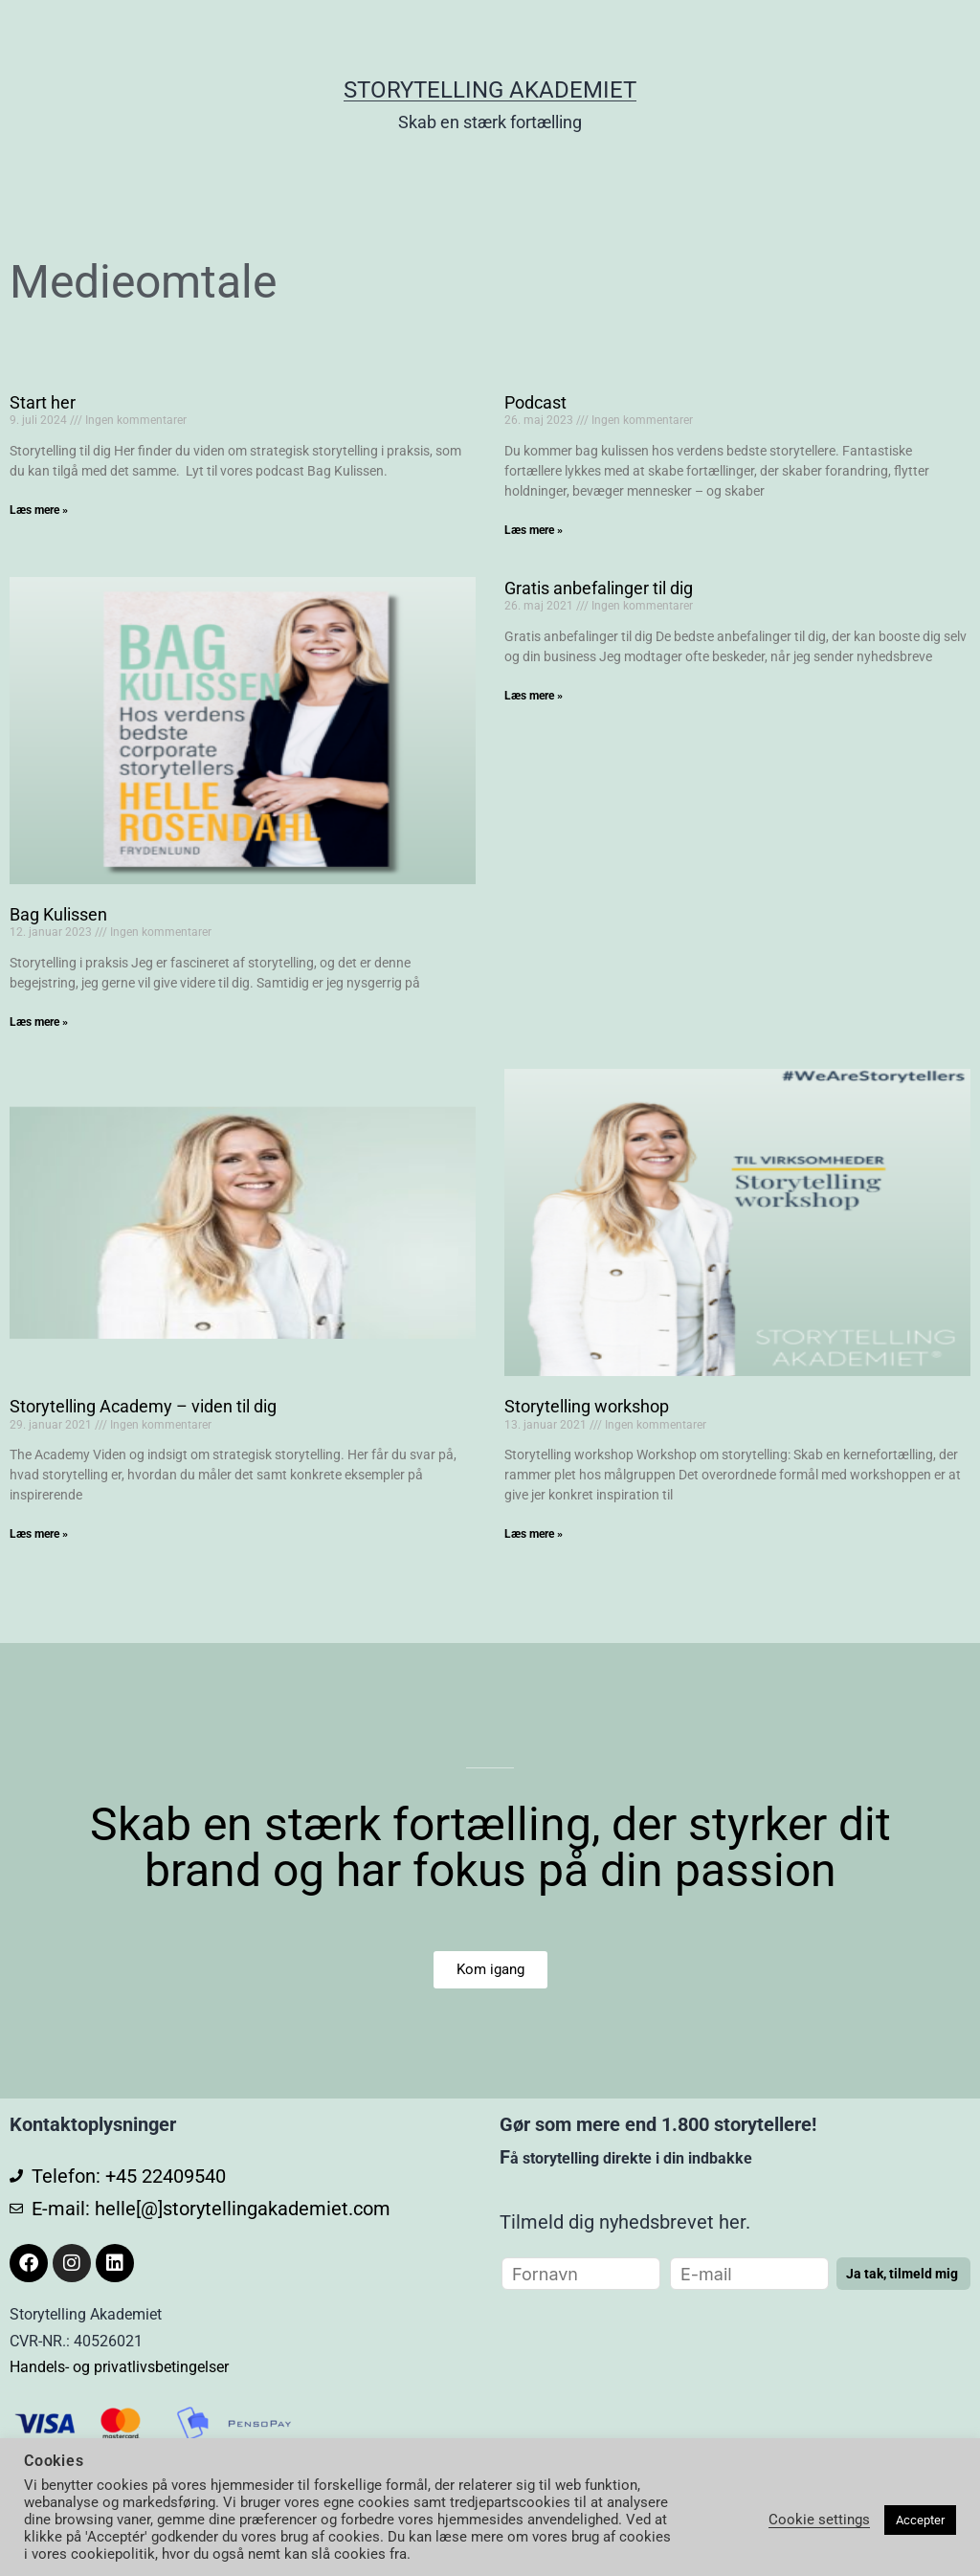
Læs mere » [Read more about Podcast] (533, 530)
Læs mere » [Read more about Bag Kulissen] (39, 1022)
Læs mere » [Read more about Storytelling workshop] (533, 1534)
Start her (43, 402)
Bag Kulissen (58, 914)
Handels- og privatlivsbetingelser (119, 2367)
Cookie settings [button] (819, 2519)
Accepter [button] (920, 2520)
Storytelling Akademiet (490, 90)
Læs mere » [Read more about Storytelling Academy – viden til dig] (39, 1534)
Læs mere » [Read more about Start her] (39, 510)
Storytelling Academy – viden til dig (143, 1406)
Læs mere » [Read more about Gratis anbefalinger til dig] (533, 695)
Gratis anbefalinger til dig (598, 588)
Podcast (535, 402)
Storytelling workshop (586, 1406)
